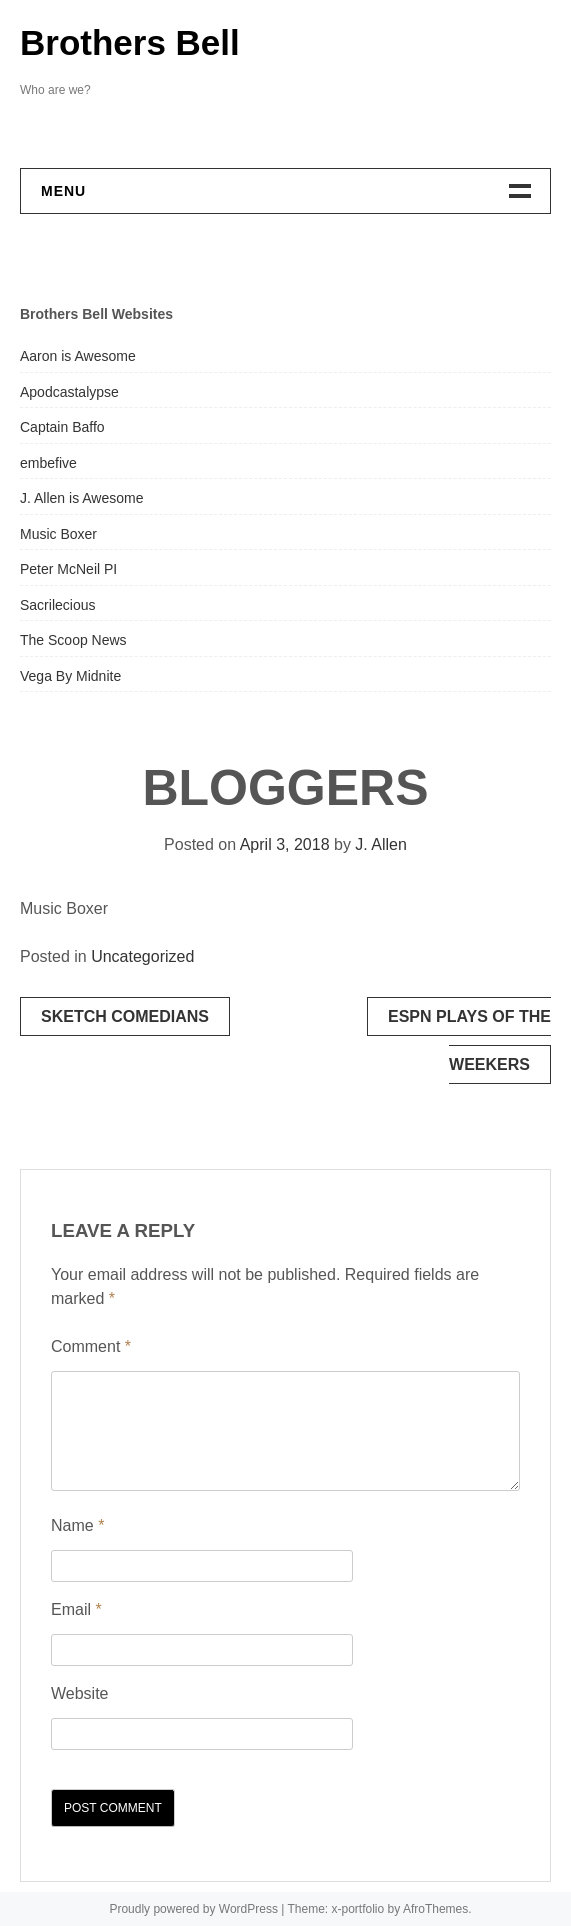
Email (76, 1609)
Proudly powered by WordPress (193, 1909)
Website (80, 1693)
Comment (91, 1346)
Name (77, 1525)
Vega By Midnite (70, 676)
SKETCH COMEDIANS (125, 1016)
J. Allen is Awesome (81, 498)
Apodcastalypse (69, 392)
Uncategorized (142, 956)
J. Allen (381, 844)
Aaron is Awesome (78, 356)
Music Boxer (58, 534)
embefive (48, 463)
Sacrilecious (57, 605)
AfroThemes (435, 1909)
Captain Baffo (62, 427)
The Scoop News (73, 640)
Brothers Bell (130, 42)
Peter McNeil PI (68, 569)
